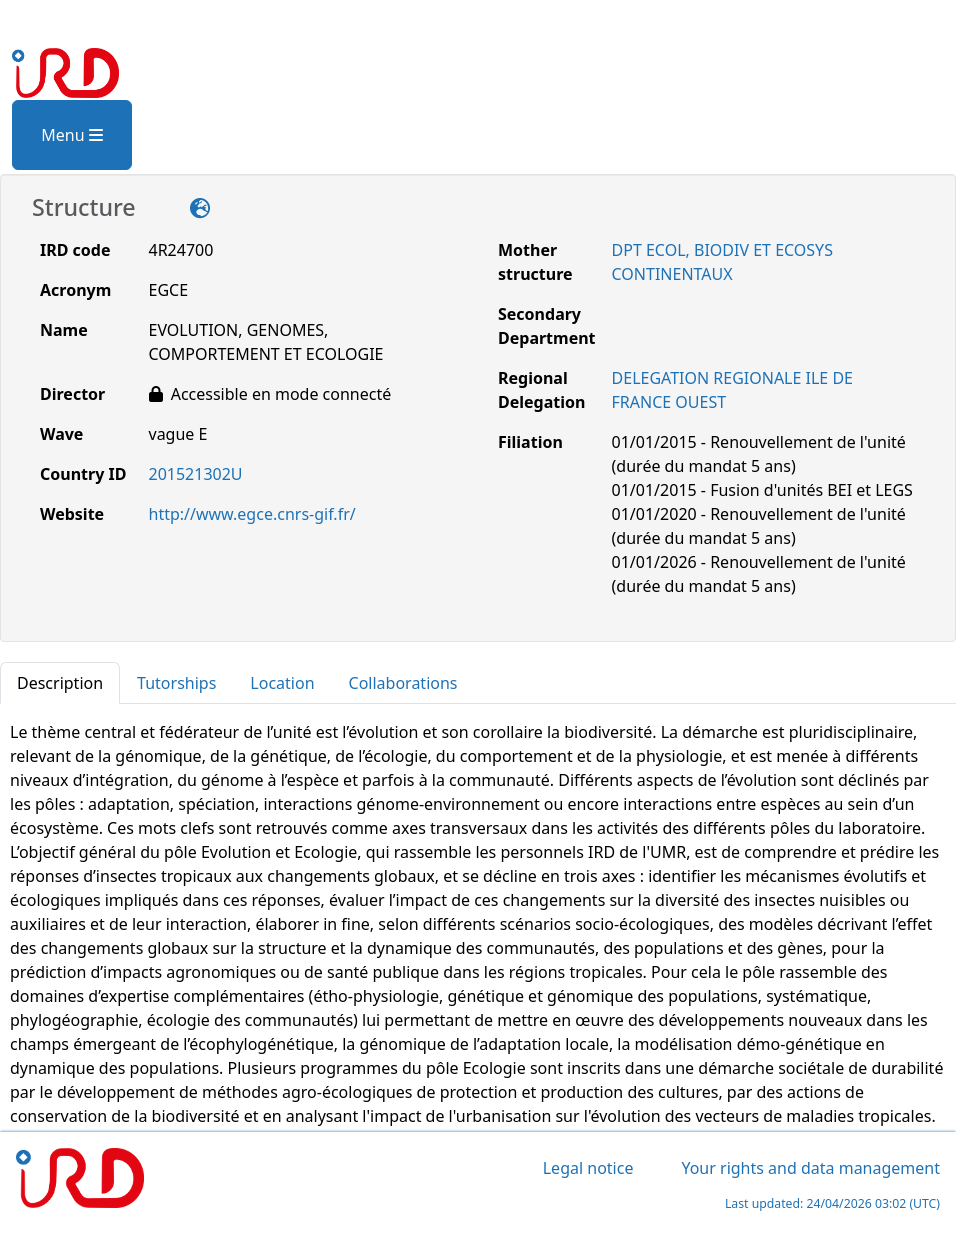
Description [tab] (60, 683)
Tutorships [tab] (176, 683)
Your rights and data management (810, 1168)
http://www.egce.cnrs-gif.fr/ (252, 514)
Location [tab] (282, 683)
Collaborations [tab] (403, 683)
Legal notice (588, 1168)
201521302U (196, 474)
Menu (71, 135)
